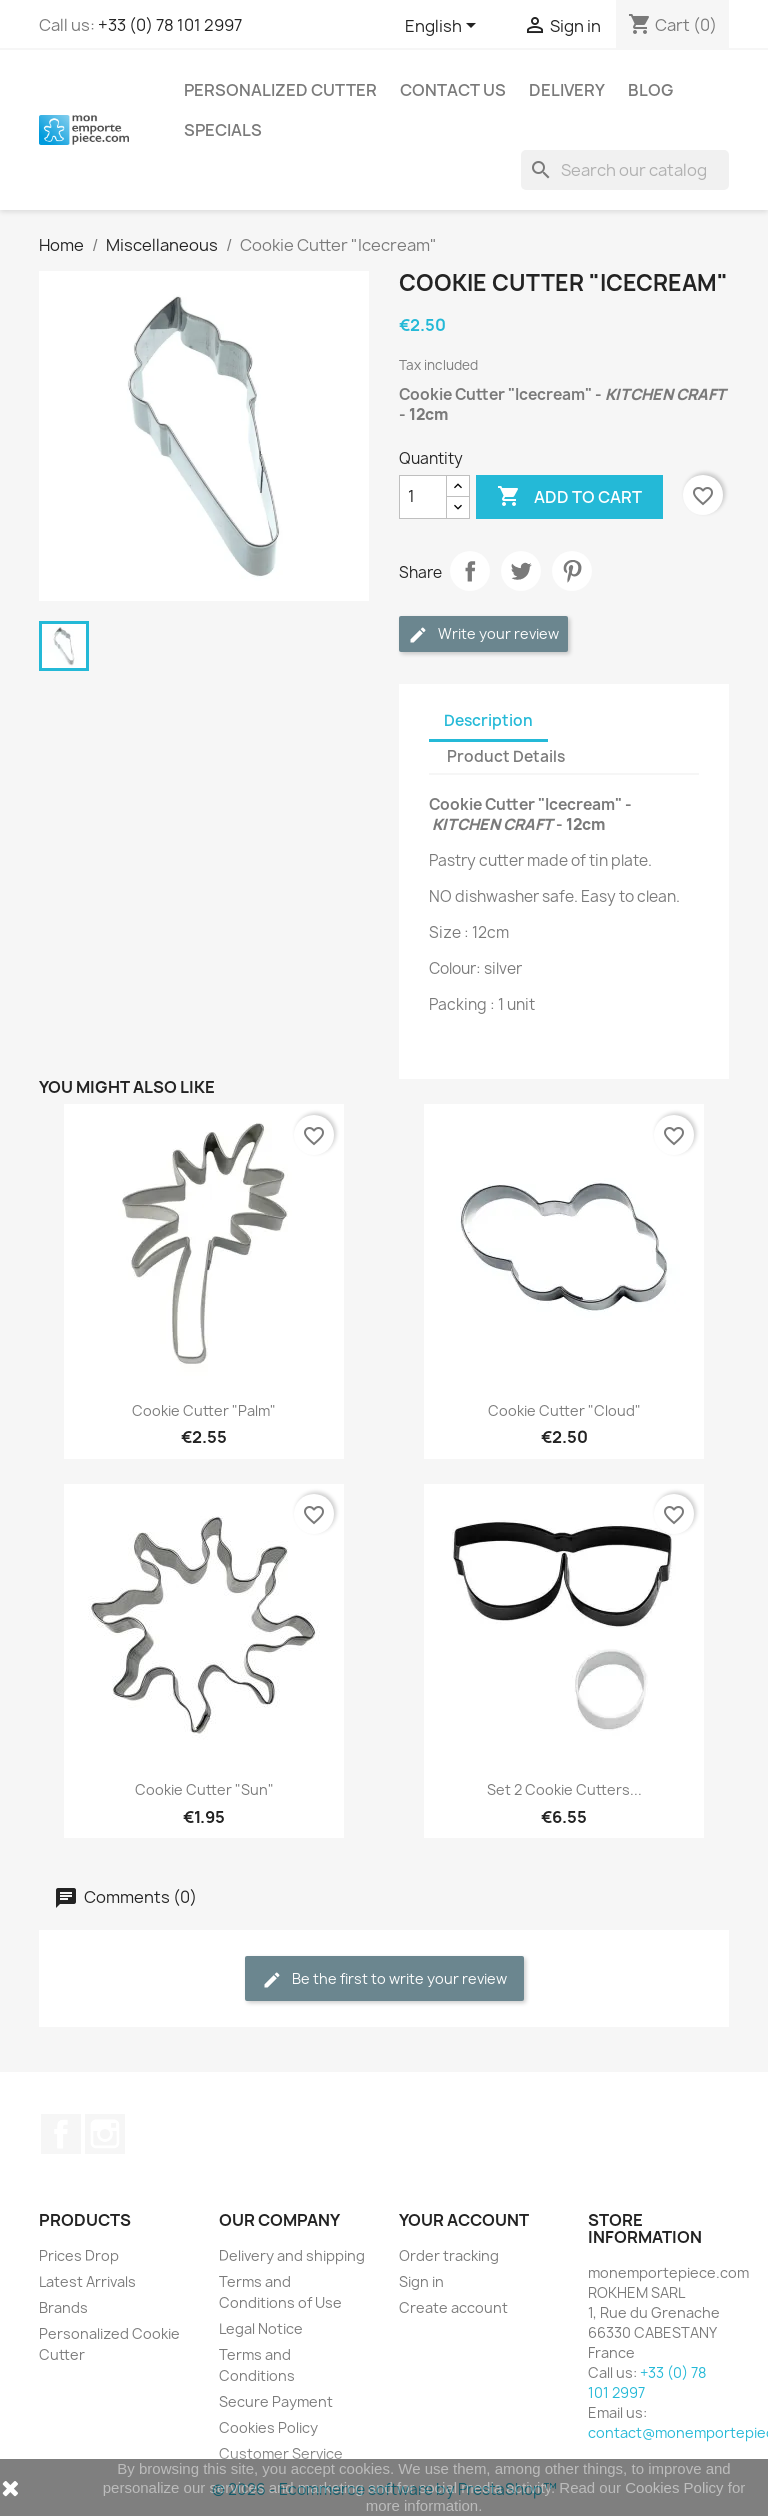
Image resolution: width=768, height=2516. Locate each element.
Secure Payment (276, 2401)
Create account (453, 2307)
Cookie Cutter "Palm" (204, 1410)
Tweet (521, 571)
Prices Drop (79, 2255)
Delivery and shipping (292, 2255)
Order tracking (449, 2255)
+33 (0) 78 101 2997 (170, 25)
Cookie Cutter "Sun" (204, 1789)
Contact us (453, 90)
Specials (223, 130)
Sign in (421, 2281)
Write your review (483, 634)
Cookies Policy (268, 2427)
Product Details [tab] (506, 756)
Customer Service (281, 2453)
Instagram (105, 2134)
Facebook (61, 2134)
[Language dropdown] (444, 27)
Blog (650, 90)
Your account (464, 2220)
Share (470, 571)
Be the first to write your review (384, 1979)
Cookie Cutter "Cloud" (564, 1410)
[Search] (625, 170)
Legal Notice (261, 2328)
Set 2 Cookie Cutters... (564, 1789)
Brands (63, 2307)
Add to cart (569, 497)
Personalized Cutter (280, 90)
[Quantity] (423, 497)
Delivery (567, 90)
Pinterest (572, 571)
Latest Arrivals (87, 2281)
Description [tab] (488, 720)
